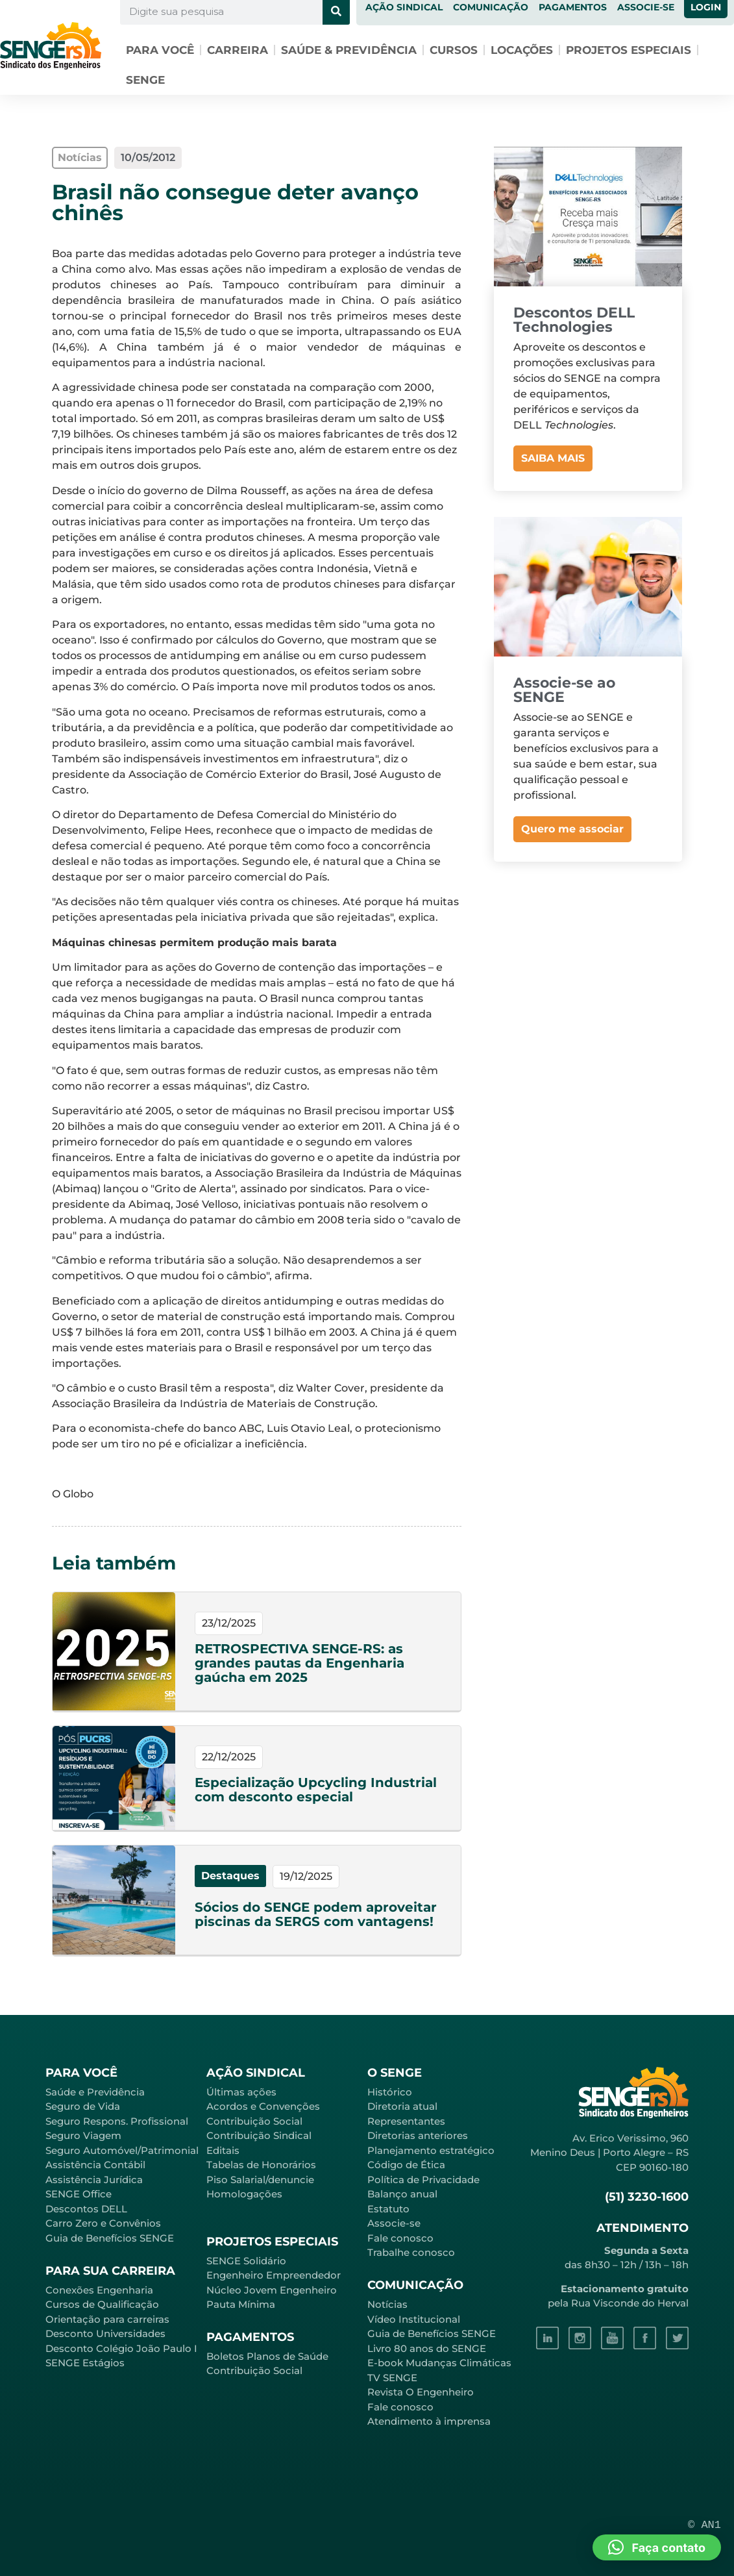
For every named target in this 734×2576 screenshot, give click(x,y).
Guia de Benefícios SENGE (109, 2238)
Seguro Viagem (83, 2135)
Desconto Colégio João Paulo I (121, 2348)
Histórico (389, 2092)
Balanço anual (402, 2194)
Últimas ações (241, 2092)
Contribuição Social (254, 2121)
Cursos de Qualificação (102, 2304)
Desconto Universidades (105, 2333)
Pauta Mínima (240, 2304)
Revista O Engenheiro (420, 2392)
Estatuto (388, 2209)
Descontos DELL (86, 2209)
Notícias (387, 2304)
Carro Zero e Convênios (103, 2223)
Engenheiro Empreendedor (273, 2275)
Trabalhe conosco (411, 2252)
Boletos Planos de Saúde (267, 2356)
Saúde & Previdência (349, 50)
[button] (657, 2547)
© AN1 (704, 2525)
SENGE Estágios (85, 2363)
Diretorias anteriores (417, 2135)
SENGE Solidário (246, 2261)
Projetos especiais (628, 50)
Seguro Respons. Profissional (116, 2121)
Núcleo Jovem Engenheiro (271, 2290)
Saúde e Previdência (95, 2092)
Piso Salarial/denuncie (260, 2179)
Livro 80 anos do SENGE (426, 2348)
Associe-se (394, 2223)
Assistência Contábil (95, 2164)
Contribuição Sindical (259, 2135)
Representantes (406, 2121)
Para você (160, 50)
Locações (522, 50)
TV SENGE (392, 2377)
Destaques (230, 1875)
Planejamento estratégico (431, 2150)
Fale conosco (400, 2238)
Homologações (244, 2194)
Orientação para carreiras (107, 2319)
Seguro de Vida (82, 2106)
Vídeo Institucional (413, 2319)
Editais (222, 2150)
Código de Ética (406, 2164)
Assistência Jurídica (94, 2179)
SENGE (145, 79)
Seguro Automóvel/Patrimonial (122, 2150)
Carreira (237, 50)
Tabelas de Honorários (261, 2164)
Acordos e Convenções (263, 2106)
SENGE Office (78, 2194)
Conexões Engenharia (99, 2290)
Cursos (454, 50)
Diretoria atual (402, 2106)
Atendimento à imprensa (429, 2421)
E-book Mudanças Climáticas (439, 2363)
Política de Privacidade (423, 2179)
